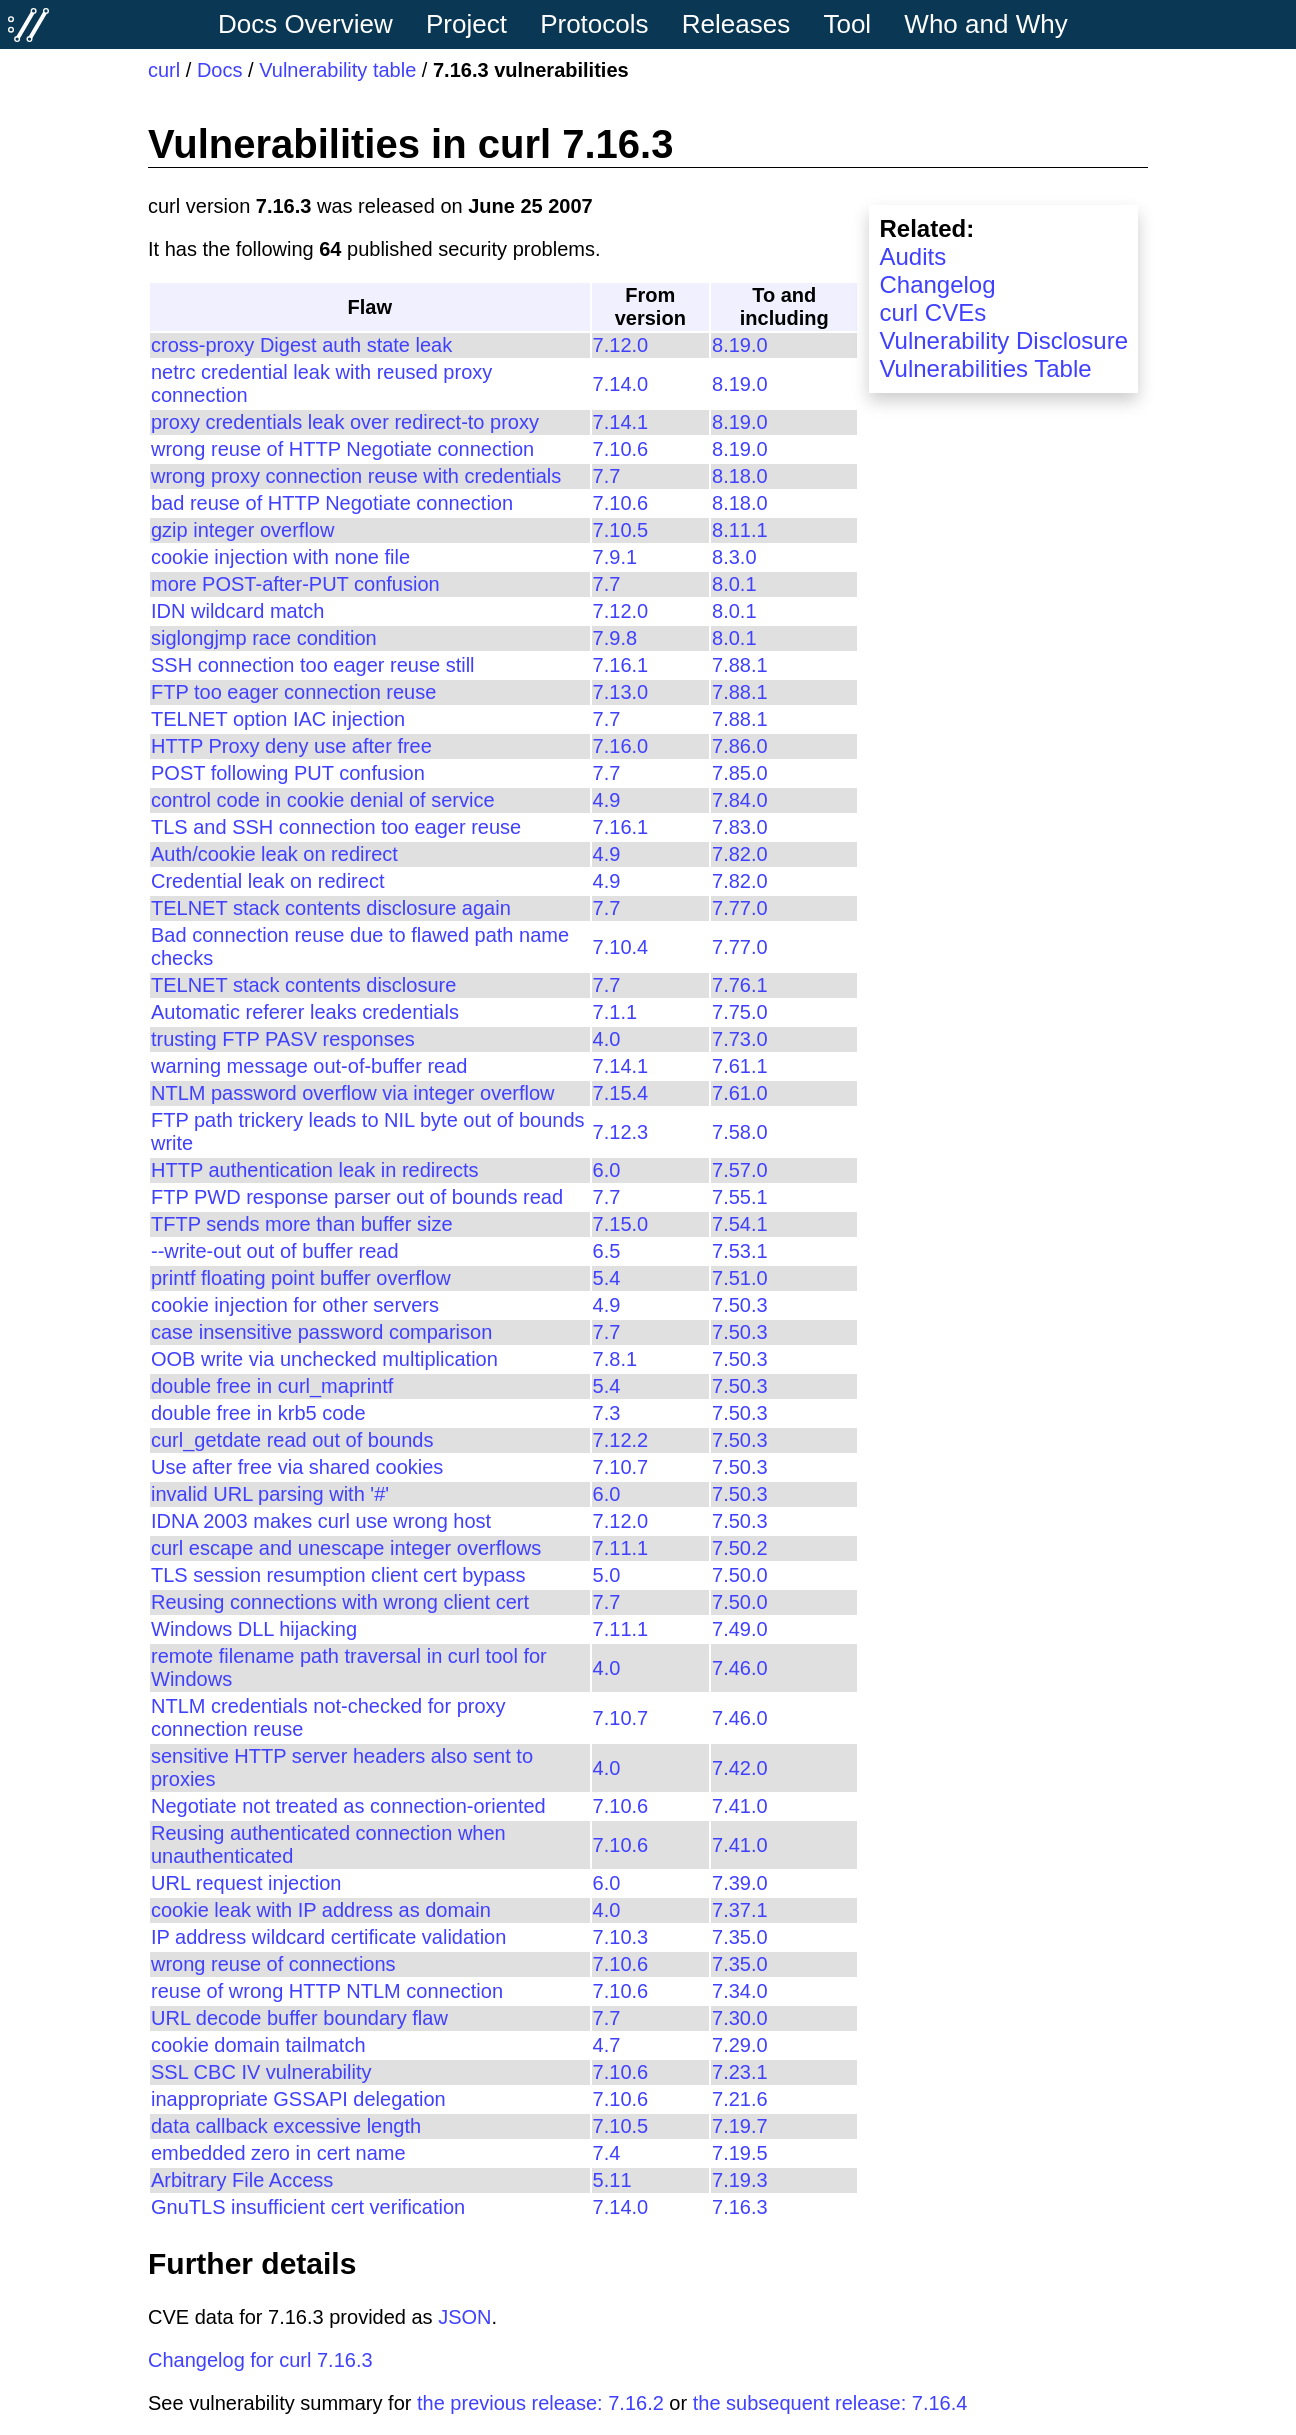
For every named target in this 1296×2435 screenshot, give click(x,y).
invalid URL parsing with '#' (270, 1494)
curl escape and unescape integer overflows (346, 1548)
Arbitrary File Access (242, 2180)
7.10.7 (621, 1467)
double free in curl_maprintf (272, 1386)
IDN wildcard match (237, 611)
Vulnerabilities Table (985, 368)
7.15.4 (621, 1093)
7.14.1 (621, 422)
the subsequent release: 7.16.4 (830, 2403)
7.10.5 (621, 530)
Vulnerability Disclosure (1003, 340)
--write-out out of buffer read (275, 1251)
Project (466, 24)
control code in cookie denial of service (323, 800)
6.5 (607, 1251)
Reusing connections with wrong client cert (340, 1602)
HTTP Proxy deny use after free (291, 746)
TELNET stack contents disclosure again (331, 908)
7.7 (607, 476)
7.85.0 (740, 773)
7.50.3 (740, 1305)
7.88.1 (740, 665)
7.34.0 (740, 1991)
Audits (912, 256)
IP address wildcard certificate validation (328, 1937)
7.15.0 (621, 1224)
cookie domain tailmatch (258, 2045)
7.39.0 (740, 1883)
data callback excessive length (286, 2126)
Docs (220, 70)
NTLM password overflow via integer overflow (353, 1093)
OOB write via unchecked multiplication (324, 1359)
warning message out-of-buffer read (309, 1066)
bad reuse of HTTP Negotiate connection (332, 503)
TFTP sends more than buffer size (302, 1224)
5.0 (607, 1575)
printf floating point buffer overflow (301, 1278)
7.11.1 (621, 1548)
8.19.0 (740, 345)
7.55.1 (740, 1197)
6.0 (607, 1170)
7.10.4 (621, 947)
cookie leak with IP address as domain (321, 1910)
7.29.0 (740, 2045)
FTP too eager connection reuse (293, 692)
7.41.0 (740, 1806)
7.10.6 (621, 449)
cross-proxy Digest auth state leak (301, 345)
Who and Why (985, 24)
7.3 (607, 1413)
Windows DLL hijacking (254, 1629)
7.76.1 (740, 985)
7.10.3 (621, 1937)
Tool (847, 24)
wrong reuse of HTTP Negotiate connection (342, 449)
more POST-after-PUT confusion (295, 584)
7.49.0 (740, 1629)
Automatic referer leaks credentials (305, 1012)
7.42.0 (740, 1768)
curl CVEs (932, 312)
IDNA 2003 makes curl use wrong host (321, 1521)
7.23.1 (740, 2072)
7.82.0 (740, 854)
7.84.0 (740, 800)
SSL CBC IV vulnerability (261, 2072)
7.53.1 (740, 1251)
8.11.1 (740, 530)
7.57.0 (740, 1170)
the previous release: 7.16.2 (540, 2403)
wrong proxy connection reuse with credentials (356, 476)
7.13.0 (621, 692)
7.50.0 (740, 1575)
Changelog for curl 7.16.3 (260, 2360)
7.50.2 (740, 1548)
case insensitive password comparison (321, 1332)
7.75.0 (740, 1012)
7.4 (607, 2153)
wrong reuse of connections (273, 1964)
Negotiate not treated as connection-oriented (348, 1806)
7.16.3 (740, 2207)
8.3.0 (734, 557)
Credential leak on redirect (267, 881)
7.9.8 (615, 638)
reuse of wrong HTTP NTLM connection (327, 1991)
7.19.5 (740, 2153)
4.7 (607, 2045)
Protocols (594, 24)
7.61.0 (740, 1093)
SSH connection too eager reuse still (313, 665)
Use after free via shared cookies (297, 1467)
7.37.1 (740, 1910)
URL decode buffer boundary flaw (299, 2018)
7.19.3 (740, 2180)
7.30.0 (740, 2018)
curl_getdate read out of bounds (292, 1440)
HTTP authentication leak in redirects (315, 1170)
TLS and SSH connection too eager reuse (336, 827)
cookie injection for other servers (295, 1305)
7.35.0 (740, 1937)
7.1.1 (615, 1012)
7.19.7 (740, 2126)
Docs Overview (305, 24)
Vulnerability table (337, 70)
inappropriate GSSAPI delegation (298, 2099)
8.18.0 (740, 476)
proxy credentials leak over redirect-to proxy (345, 422)
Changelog (937, 284)
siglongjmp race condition (264, 638)
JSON (464, 2317)
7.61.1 (740, 1066)
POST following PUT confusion (288, 773)
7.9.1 (615, 557)
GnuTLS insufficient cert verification (308, 2207)
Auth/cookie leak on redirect (274, 854)
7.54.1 (740, 1224)
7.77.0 (740, 908)
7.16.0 (621, 746)
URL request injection (246, 1883)
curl (164, 70)
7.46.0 (740, 1668)
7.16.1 (621, 665)
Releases (736, 24)
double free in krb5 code (258, 1413)
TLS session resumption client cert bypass (338, 1575)
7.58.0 (740, 1132)
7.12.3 (621, 1132)
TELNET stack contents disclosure (303, 985)
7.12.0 (621, 345)
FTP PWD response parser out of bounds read (357, 1197)
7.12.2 (621, 1440)
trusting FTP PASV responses (283, 1039)
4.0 (607, 1039)
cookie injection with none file (280, 557)
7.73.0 (740, 1039)
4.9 (607, 800)
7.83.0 (740, 827)
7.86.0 (740, 746)
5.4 (607, 1278)
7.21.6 (740, 2099)
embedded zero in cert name (278, 2153)
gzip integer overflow (242, 530)
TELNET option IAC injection (278, 719)
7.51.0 (740, 1278)
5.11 (612, 2180)
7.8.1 (615, 1359)
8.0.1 (734, 584)
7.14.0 (621, 384)
